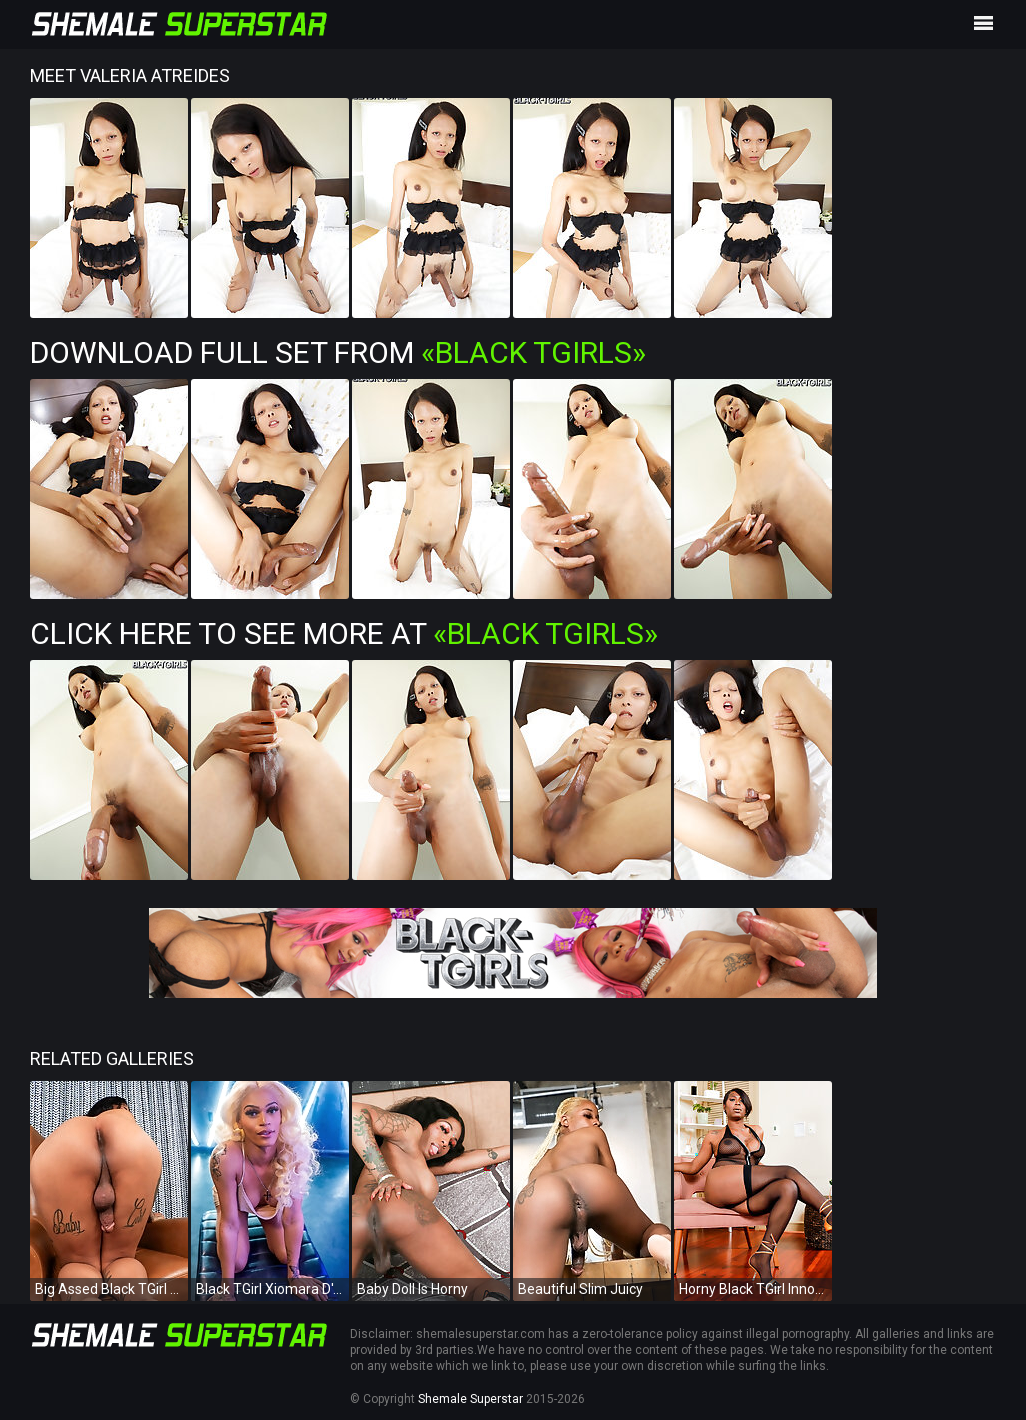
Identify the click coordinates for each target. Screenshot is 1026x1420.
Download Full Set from (338, 352)
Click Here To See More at (344, 633)
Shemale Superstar (470, 1399)
